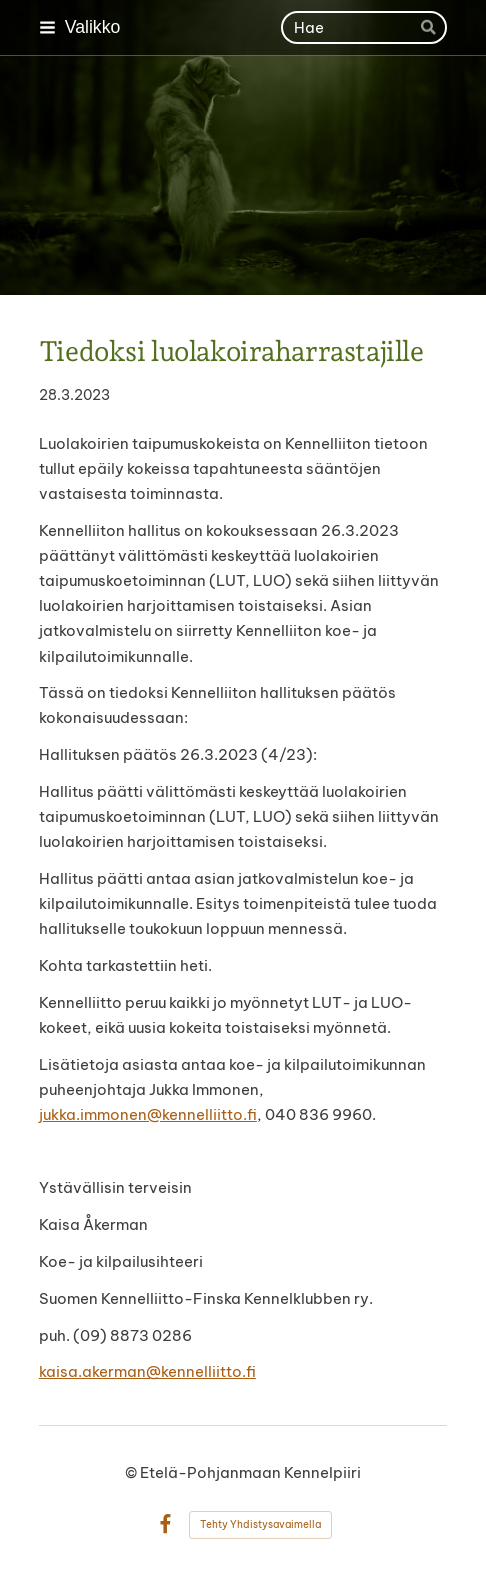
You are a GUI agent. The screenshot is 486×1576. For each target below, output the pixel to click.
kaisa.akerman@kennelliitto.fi (147, 1371)
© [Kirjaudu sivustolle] (132, 1472)
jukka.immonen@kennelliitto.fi (148, 1114)
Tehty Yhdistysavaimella (260, 1524)
